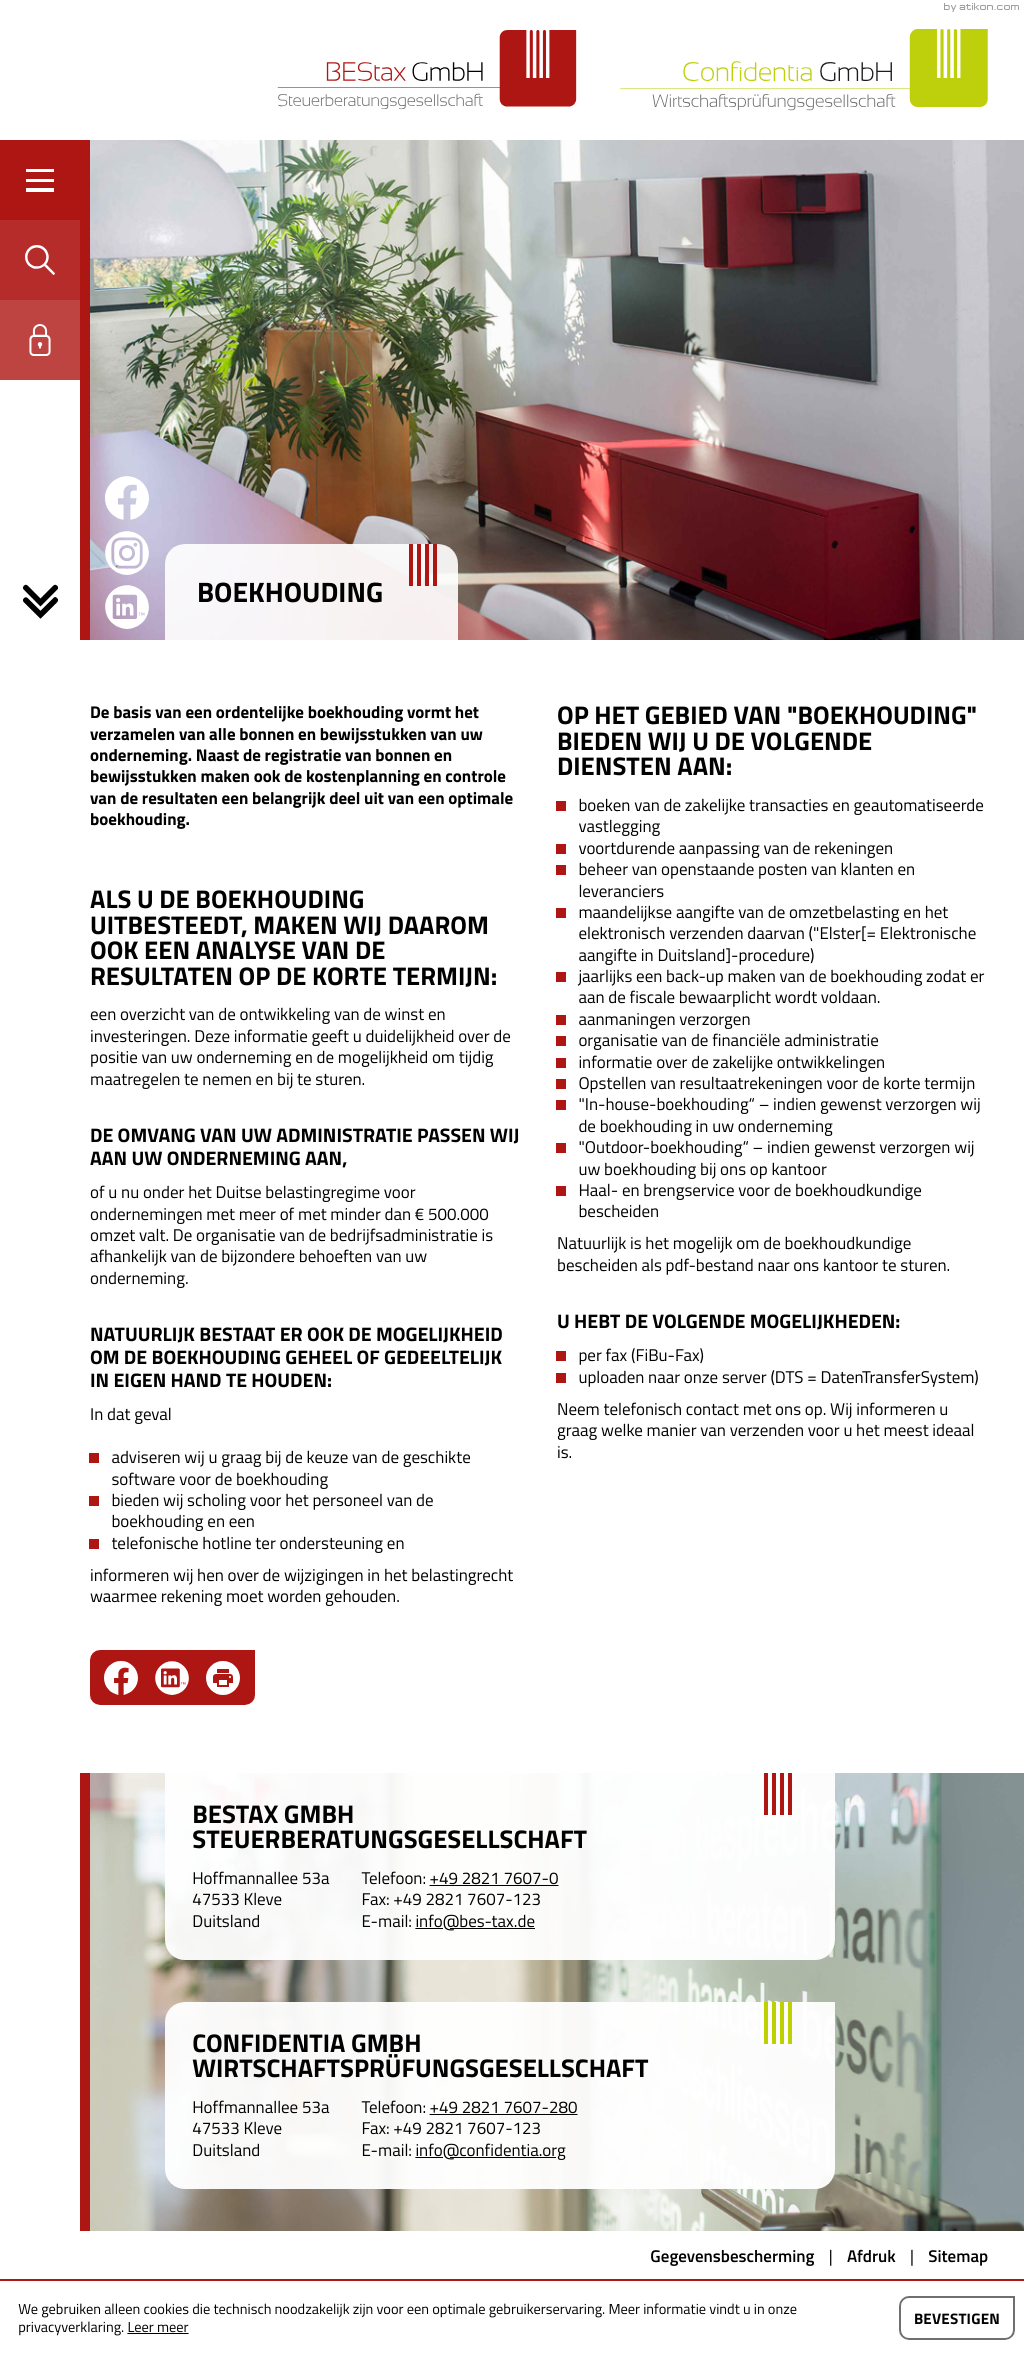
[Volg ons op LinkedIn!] (127, 607)
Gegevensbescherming (732, 2256)
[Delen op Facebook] (129, 1678)
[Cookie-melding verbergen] (957, 2318)
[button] (40, 260)
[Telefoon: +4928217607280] (504, 2107)
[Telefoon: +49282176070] (494, 1878)
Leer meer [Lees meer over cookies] (157, 2327)
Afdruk (871, 2256)
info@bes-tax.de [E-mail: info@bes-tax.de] (475, 1921)
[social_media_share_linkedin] (180, 1678)
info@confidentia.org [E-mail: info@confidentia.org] (490, 2150)
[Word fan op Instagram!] (127, 553)
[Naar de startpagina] (427, 69)
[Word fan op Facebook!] (127, 498)
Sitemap (958, 2256)
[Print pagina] (223, 1678)
